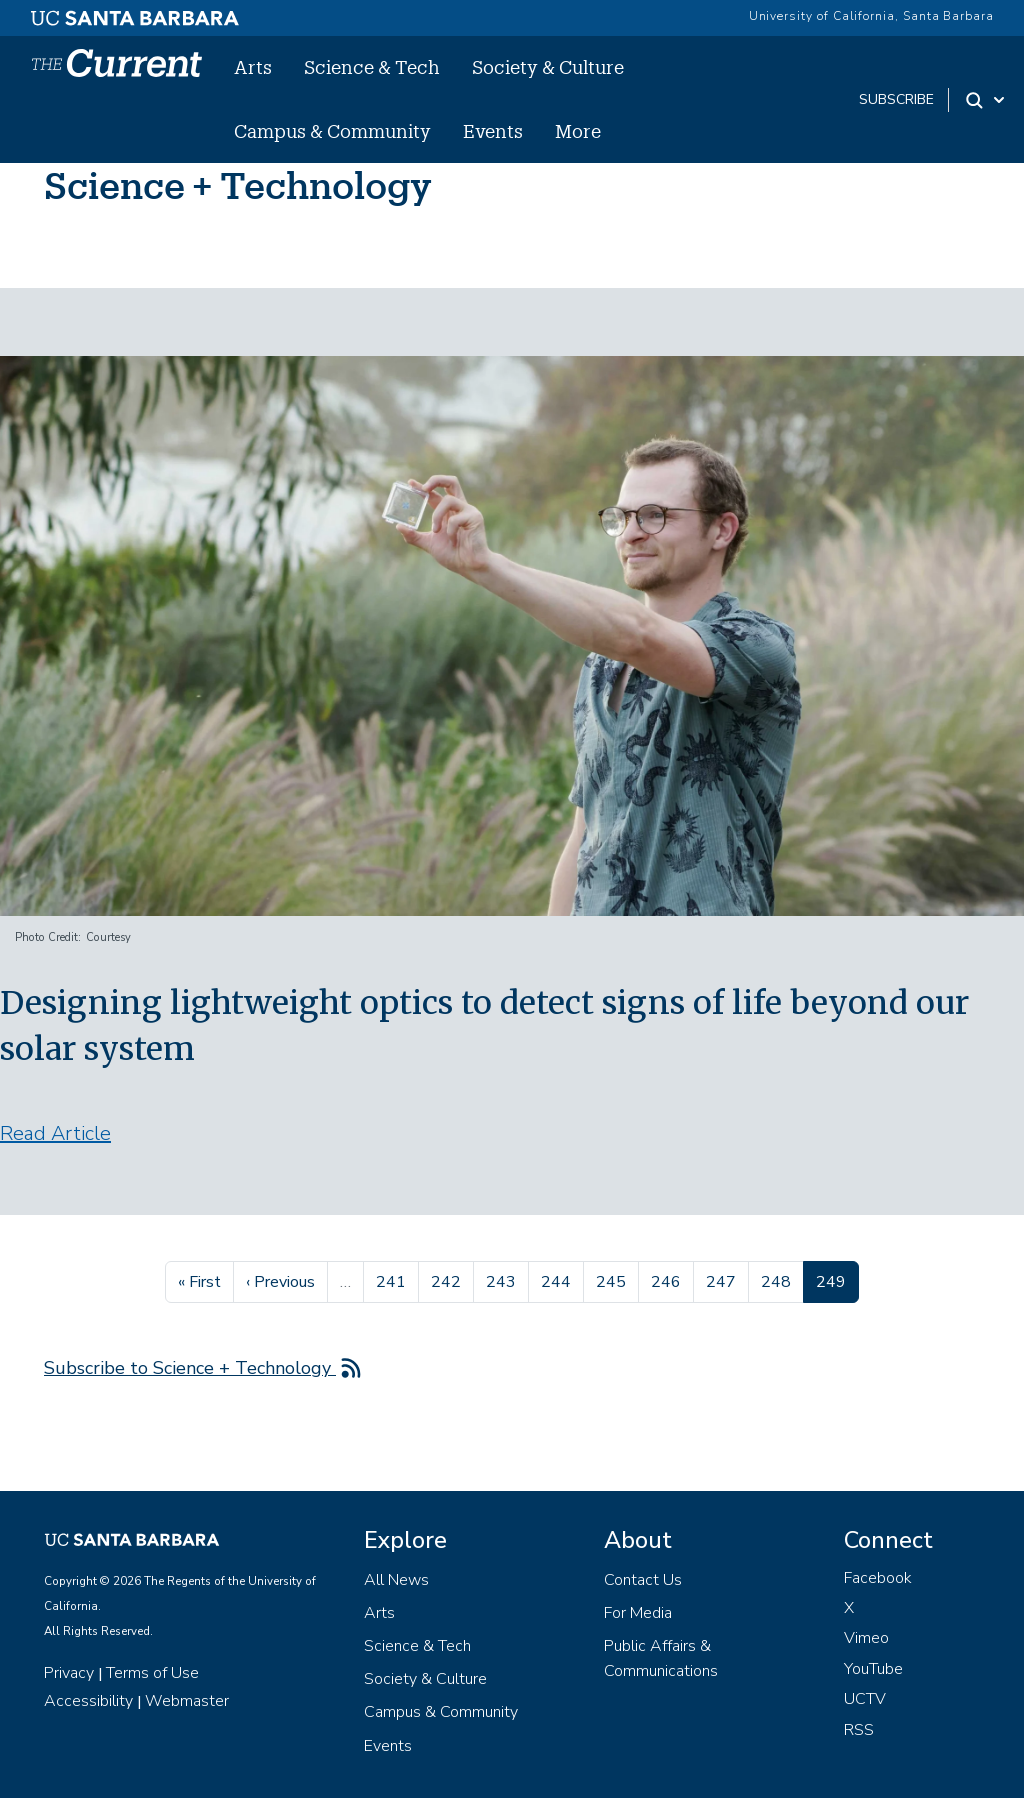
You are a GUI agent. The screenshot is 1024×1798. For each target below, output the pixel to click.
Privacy (69, 1673)
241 (393, 1280)
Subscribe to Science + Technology (190, 1368)
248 (778, 1280)
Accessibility (88, 1701)
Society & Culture (548, 67)
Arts (253, 67)
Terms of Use (152, 1673)
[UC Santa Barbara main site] (135, 13)
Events (493, 131)
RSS (859, 1730)
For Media (638, 1613)
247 (723, 1280)
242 (448, 1280)
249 (837, 1280)
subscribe (896, 99)
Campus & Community (332, 131)
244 (558, 1280)
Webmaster (187, 1701)
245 (613, 1280)
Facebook (878, 1578)
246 (668, 1280)
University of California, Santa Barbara (871, 16)
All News (396, 1580)
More (578, 131)
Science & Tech (372, 67)
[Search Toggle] (986, 100)
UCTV (865, 1699)
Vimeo (866, 1638)
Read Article (55, 1133)
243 (503, 1280)
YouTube (873, 1669)
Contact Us (643, 1580)
